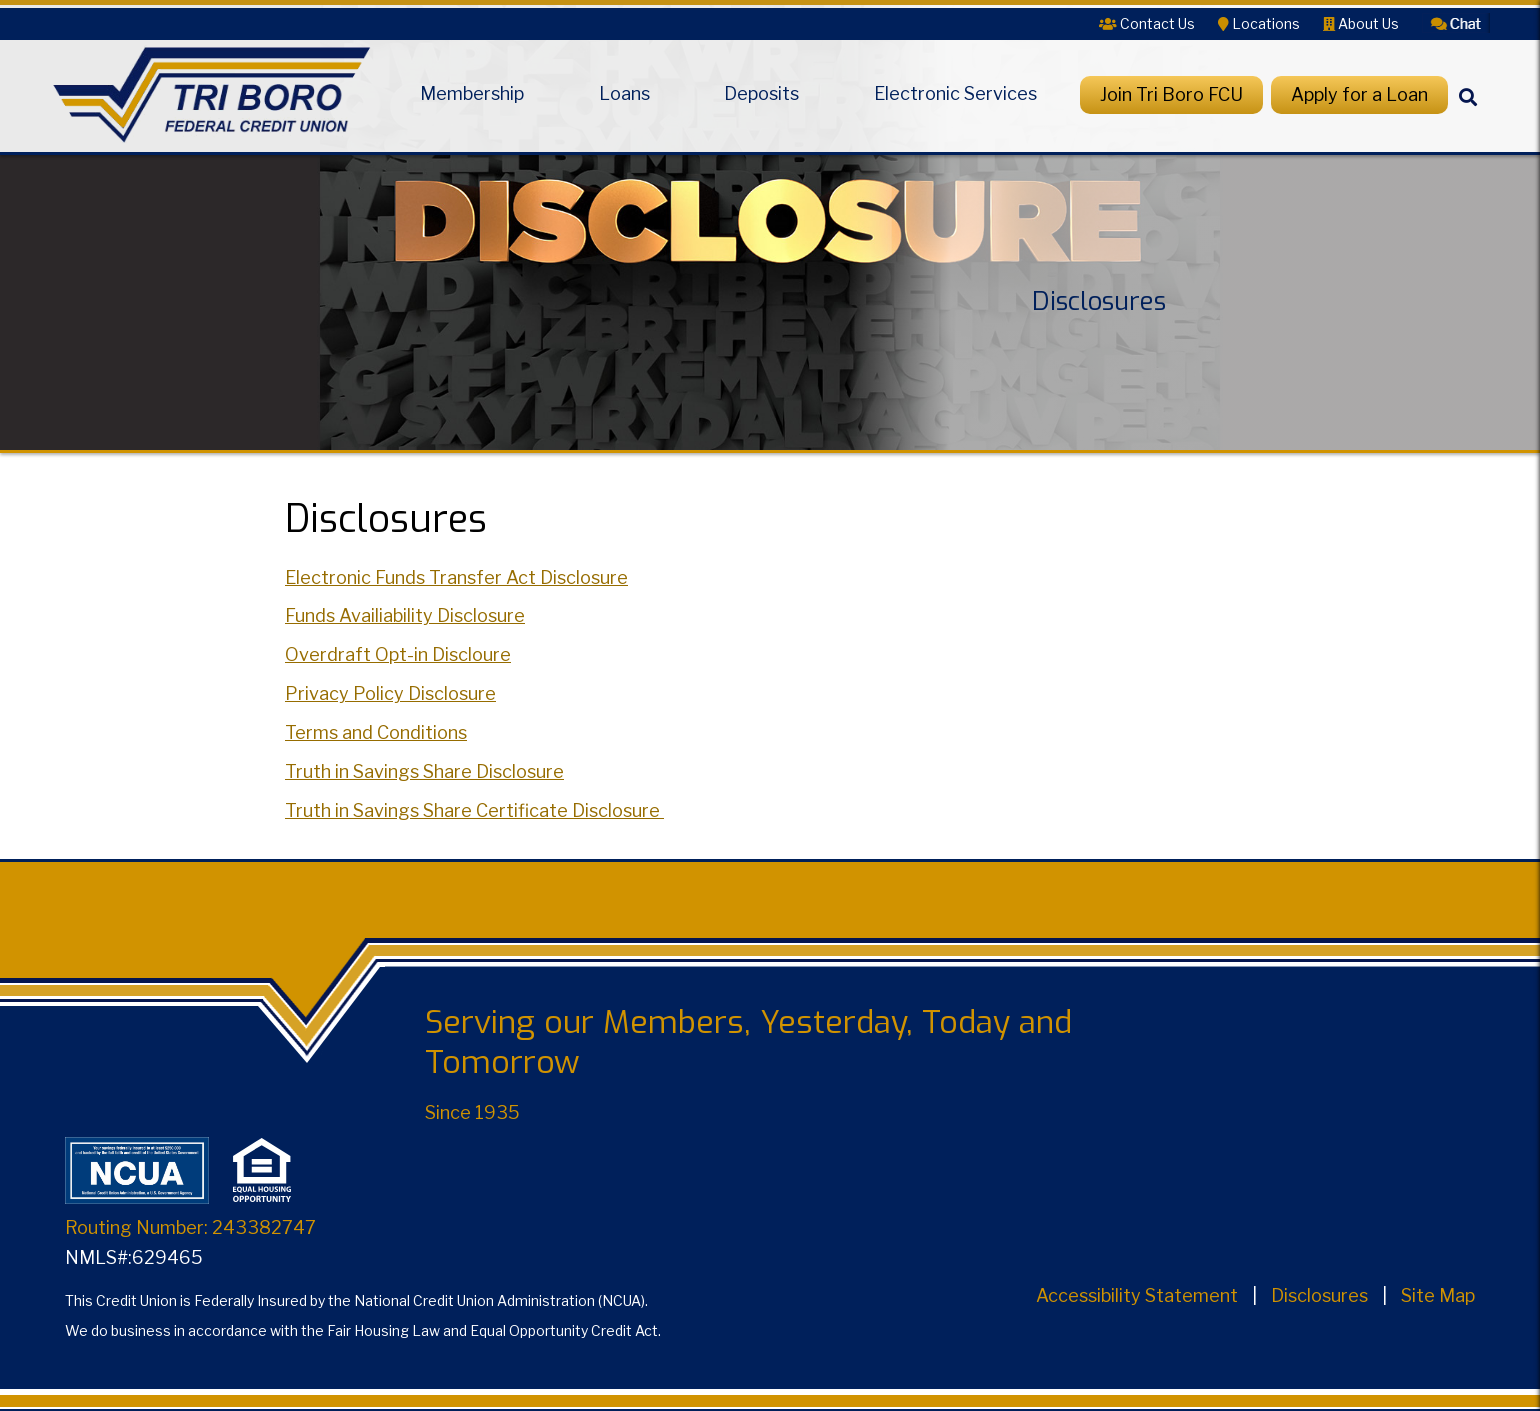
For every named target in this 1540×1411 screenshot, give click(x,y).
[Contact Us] (1147, 23)
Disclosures (1319, 1295)
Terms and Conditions (376, 732)
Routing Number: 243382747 (190, 1227)
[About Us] (1361, 23)
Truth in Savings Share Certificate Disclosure (474, 810)
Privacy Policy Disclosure (390, 693)
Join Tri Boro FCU (1171, 94)
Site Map (1438, 1295)
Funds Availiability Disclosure (405, 615)
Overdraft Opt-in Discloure (398, 654)
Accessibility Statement (1137, 1295)
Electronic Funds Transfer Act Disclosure (456, 577)
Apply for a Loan (1359, 94)
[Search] (1468, 114)
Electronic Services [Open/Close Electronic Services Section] (955, 94)
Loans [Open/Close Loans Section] (624, 94)
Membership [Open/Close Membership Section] (472, 94)
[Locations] (1259, 23)
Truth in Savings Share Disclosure (424, 771)
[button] (1456, 22)
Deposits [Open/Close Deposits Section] (761, 94)
